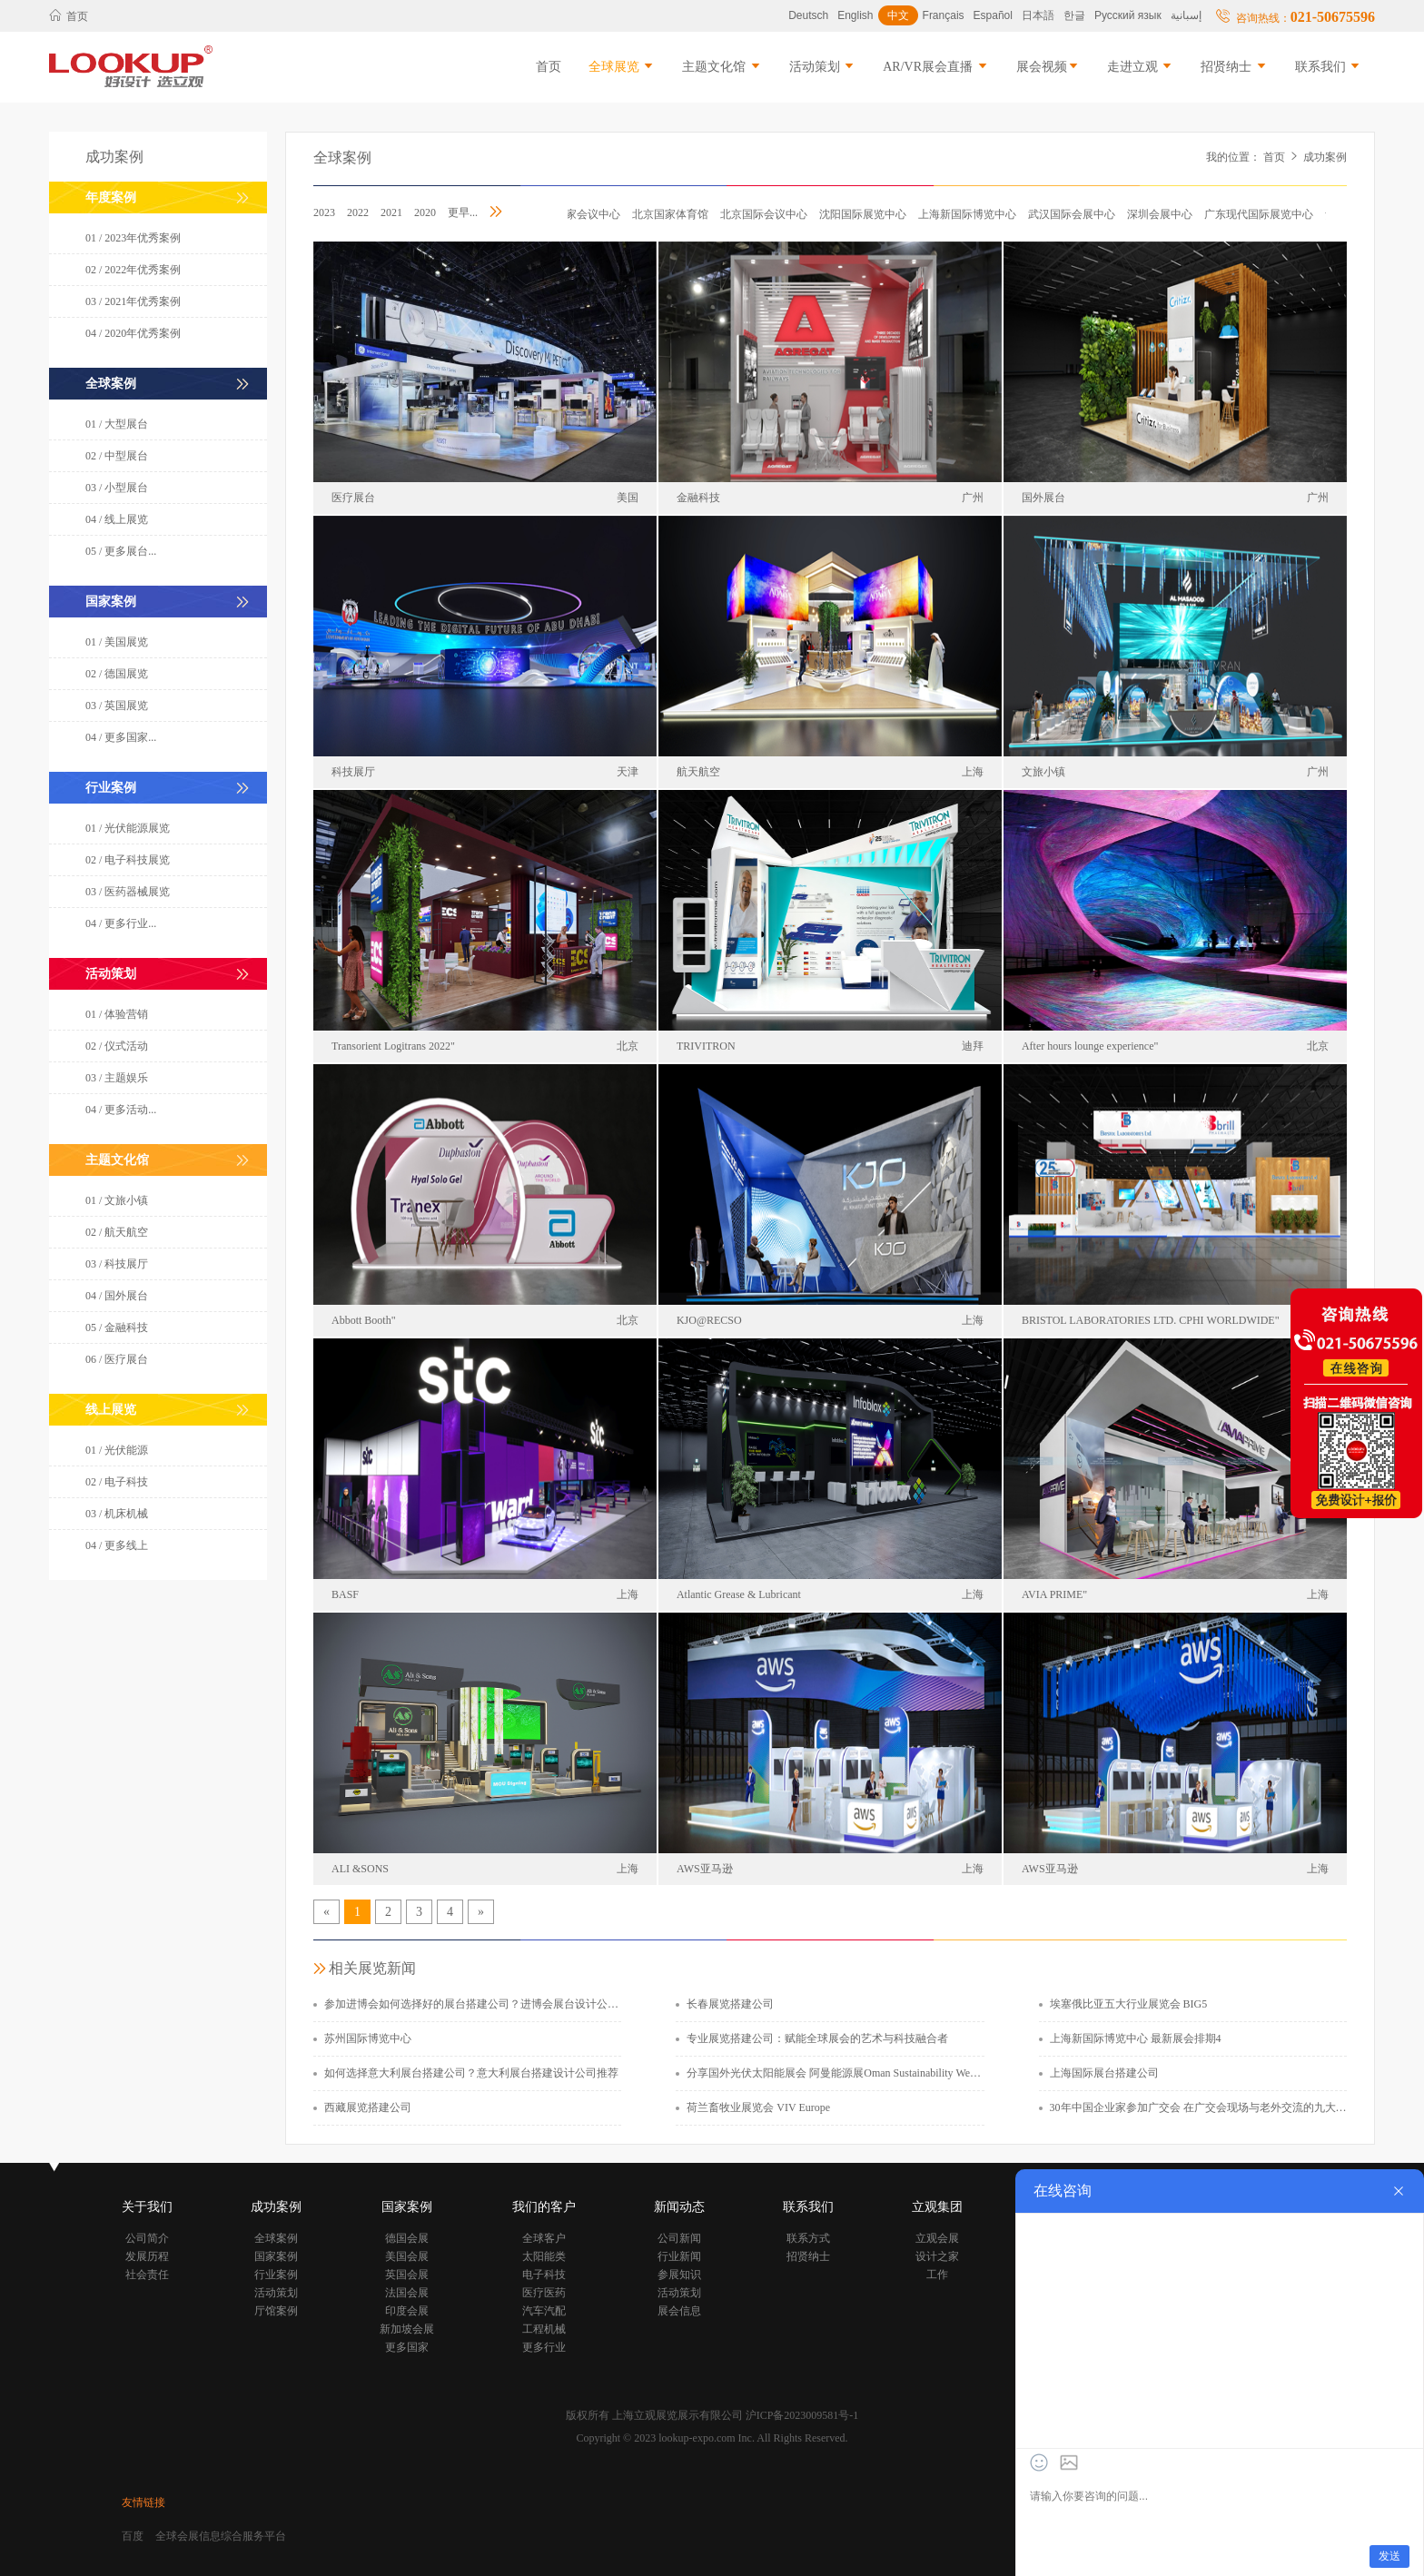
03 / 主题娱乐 (116, 1077)
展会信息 (679, 2311)
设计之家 (937, 2256)
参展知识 (679, 2274)
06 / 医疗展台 (116, 1359)
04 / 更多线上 (116, 1545)
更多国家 (407, 2347)
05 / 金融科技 (116, 1327)
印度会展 (407, 2311)
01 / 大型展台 (116, 424)
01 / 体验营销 (116, 1014)
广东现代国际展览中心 (1263, 214)
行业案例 (276, 2274)
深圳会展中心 (1164, 214)
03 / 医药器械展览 (127, 891)
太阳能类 (544, 2256)
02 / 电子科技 (116, 1482)
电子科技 (544, 2274)
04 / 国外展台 (116, 1295)
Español (993, 15)
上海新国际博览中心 (972, 214)
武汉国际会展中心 (1076, 214)
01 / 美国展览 (116, 642)
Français (943, 15)
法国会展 (407, 2292)
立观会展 (937, 2238)
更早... (463, 212)
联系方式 (808, 2238)
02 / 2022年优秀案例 (133, 269)
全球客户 (544, 2238)
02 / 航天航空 (116, 1232)
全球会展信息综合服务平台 (220, 2536)
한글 (1074, 15)
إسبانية (1186, 15)
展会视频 (1048, 67)
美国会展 (407, 2256)
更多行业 (544, 2347)
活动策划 (822, 67)
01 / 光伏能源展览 (127, 828)
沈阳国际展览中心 (867, 214)
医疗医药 (544, 2292)
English (855, 15)
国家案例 (276, 2256)
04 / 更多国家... (120, 737)
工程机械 (544, 2329)
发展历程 (147, 2256)
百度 (132, 2536)
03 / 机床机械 (116, 1513)
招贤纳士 (1234, 67)
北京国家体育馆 (675, 214)
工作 (937, 2274)
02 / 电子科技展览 (127, 860)
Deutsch (808, 15)
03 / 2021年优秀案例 (133, 301)
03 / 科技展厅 (116, 1264)
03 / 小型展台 (116, 487)
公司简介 (147, 2238)
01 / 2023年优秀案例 (133, 238)
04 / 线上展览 (116, 519)
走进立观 (1140, 67)
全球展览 (622, 67)
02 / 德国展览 (116, 673)
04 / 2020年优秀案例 (133, 333)
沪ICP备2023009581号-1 (802, 2415)
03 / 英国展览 (116, 705)
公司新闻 (679, 2238)
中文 (898, 15)
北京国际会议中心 (768, 214)
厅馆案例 (276, 2311)
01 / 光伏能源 (116, 1450)
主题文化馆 (722, 67)
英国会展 (407, 2274)
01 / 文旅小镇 (116, 1200)
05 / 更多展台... (120, 551)
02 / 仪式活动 (116, 1046)
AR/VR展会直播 (935, 67)
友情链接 (143, 2502)
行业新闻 (679, 2256)
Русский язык (1128, 15)
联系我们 (1328, 67)
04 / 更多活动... (120, 1109)
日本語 (1038, 15)
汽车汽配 (544, 2311)
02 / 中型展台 (116, 455)
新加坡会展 (407, 2329)
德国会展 (407, 2238)
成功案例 (1325, 157)
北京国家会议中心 (581, 214)
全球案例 (342, 157)
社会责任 (147, 2274)
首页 (68, 16)
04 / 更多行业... (120, 923)
